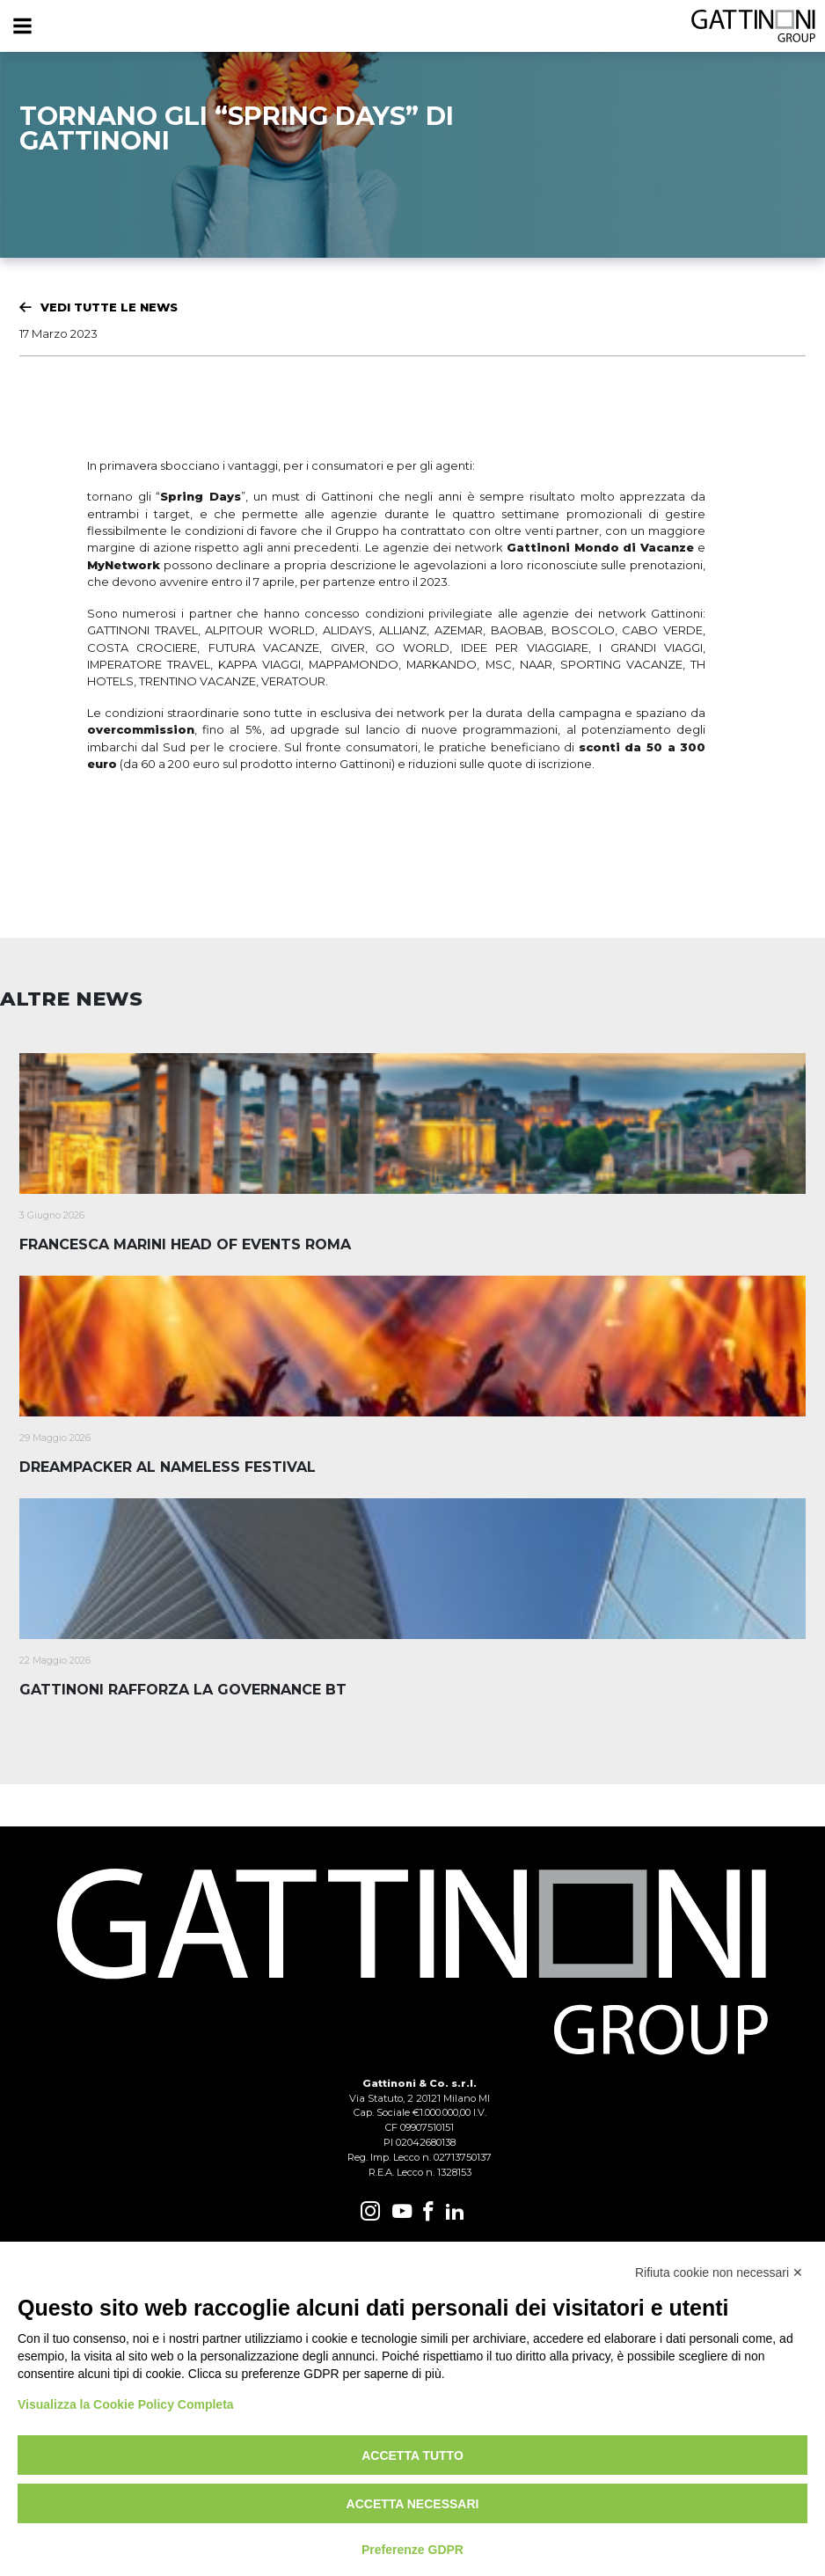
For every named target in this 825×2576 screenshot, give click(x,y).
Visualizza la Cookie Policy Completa (126, 2404)
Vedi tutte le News (109, 307)
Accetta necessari (413, 2504)
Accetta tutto (412, 2455)
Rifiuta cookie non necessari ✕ (719, 2272)
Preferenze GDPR (412, 2550)
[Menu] (22, 26)
